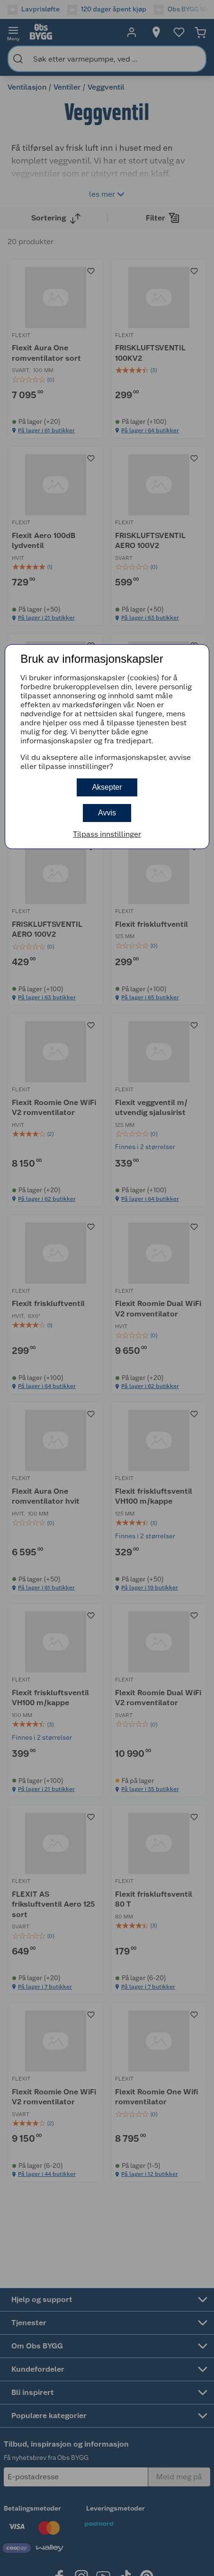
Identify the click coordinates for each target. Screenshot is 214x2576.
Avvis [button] (107, 813)
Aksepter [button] (107, 787)
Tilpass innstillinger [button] (107, 834)
